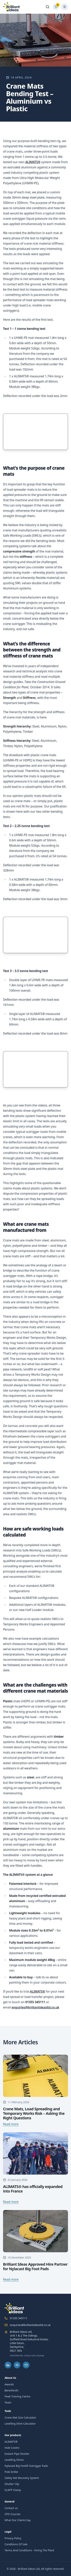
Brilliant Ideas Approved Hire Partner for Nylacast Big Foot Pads (35, 2266)
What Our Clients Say (18, 2520)
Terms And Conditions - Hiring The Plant (29, 2550)
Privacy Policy (13, 2538)
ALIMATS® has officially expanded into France (32, 2189)
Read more (11, 2124)
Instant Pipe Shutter (17, 2454)
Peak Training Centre (17, 2396)
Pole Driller (11, 2472)
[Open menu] (64, 6)
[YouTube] (17, 2365)
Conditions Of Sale (16, 2544)
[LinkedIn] (8, 2365)
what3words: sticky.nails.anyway (27, 2355)
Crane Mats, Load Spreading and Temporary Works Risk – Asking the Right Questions (34, 2113)
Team (8, 2402)
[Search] (47, 7)
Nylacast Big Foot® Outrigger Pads (26, 2466)
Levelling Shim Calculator (20, 2423)
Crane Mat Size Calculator (20, 2417)
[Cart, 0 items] (56, 7)
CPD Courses (12, 2514)
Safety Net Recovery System (22, 2478)
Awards (9, 2384)
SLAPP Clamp (13, 2490)
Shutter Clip (12, 2484)
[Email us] (26, 2365)
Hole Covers (12, 2447)
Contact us (11, 2508)
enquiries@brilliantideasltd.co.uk (35, 2007)
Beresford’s (11, 2390)
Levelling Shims (14, 2460)
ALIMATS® (33, 162)
